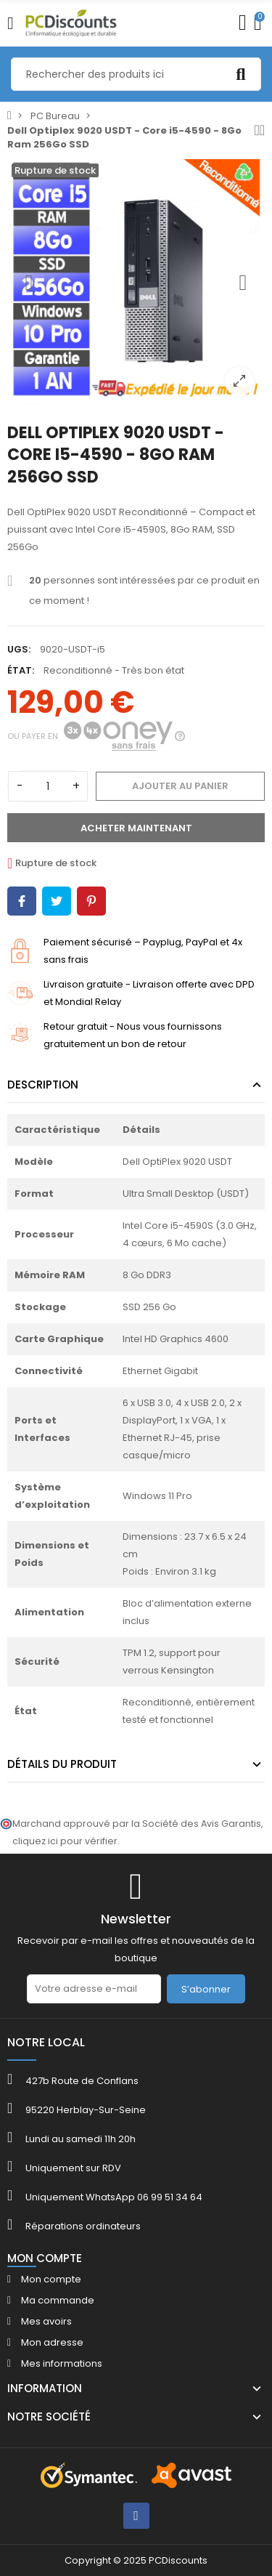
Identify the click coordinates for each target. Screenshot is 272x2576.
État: (20, 670)
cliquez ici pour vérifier (65, 1841)
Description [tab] (42, 1084)
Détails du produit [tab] (62, 1764)
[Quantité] (48, 786)
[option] (136, 283)
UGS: (18, 649)
